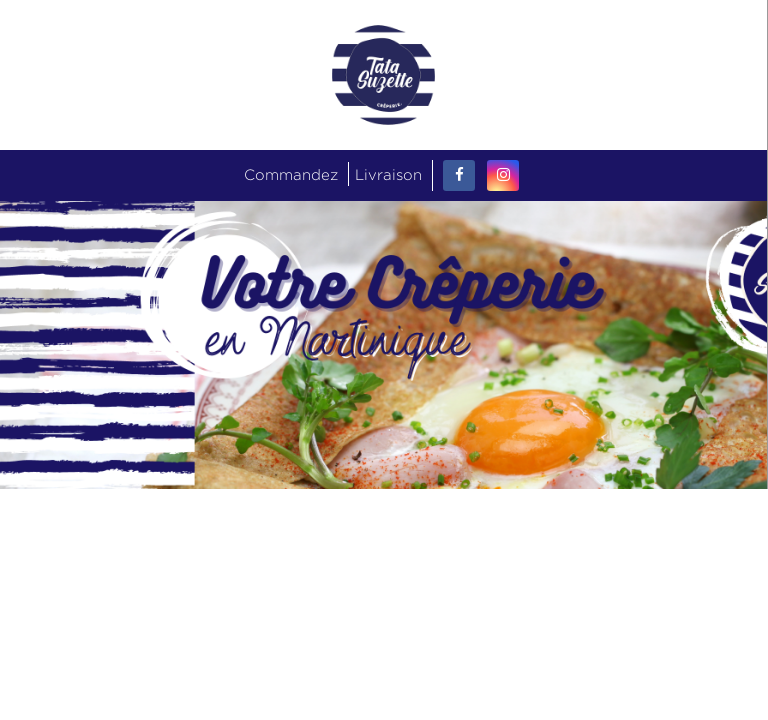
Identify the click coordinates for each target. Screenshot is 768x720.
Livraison (388, 174)
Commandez (291, 174)
